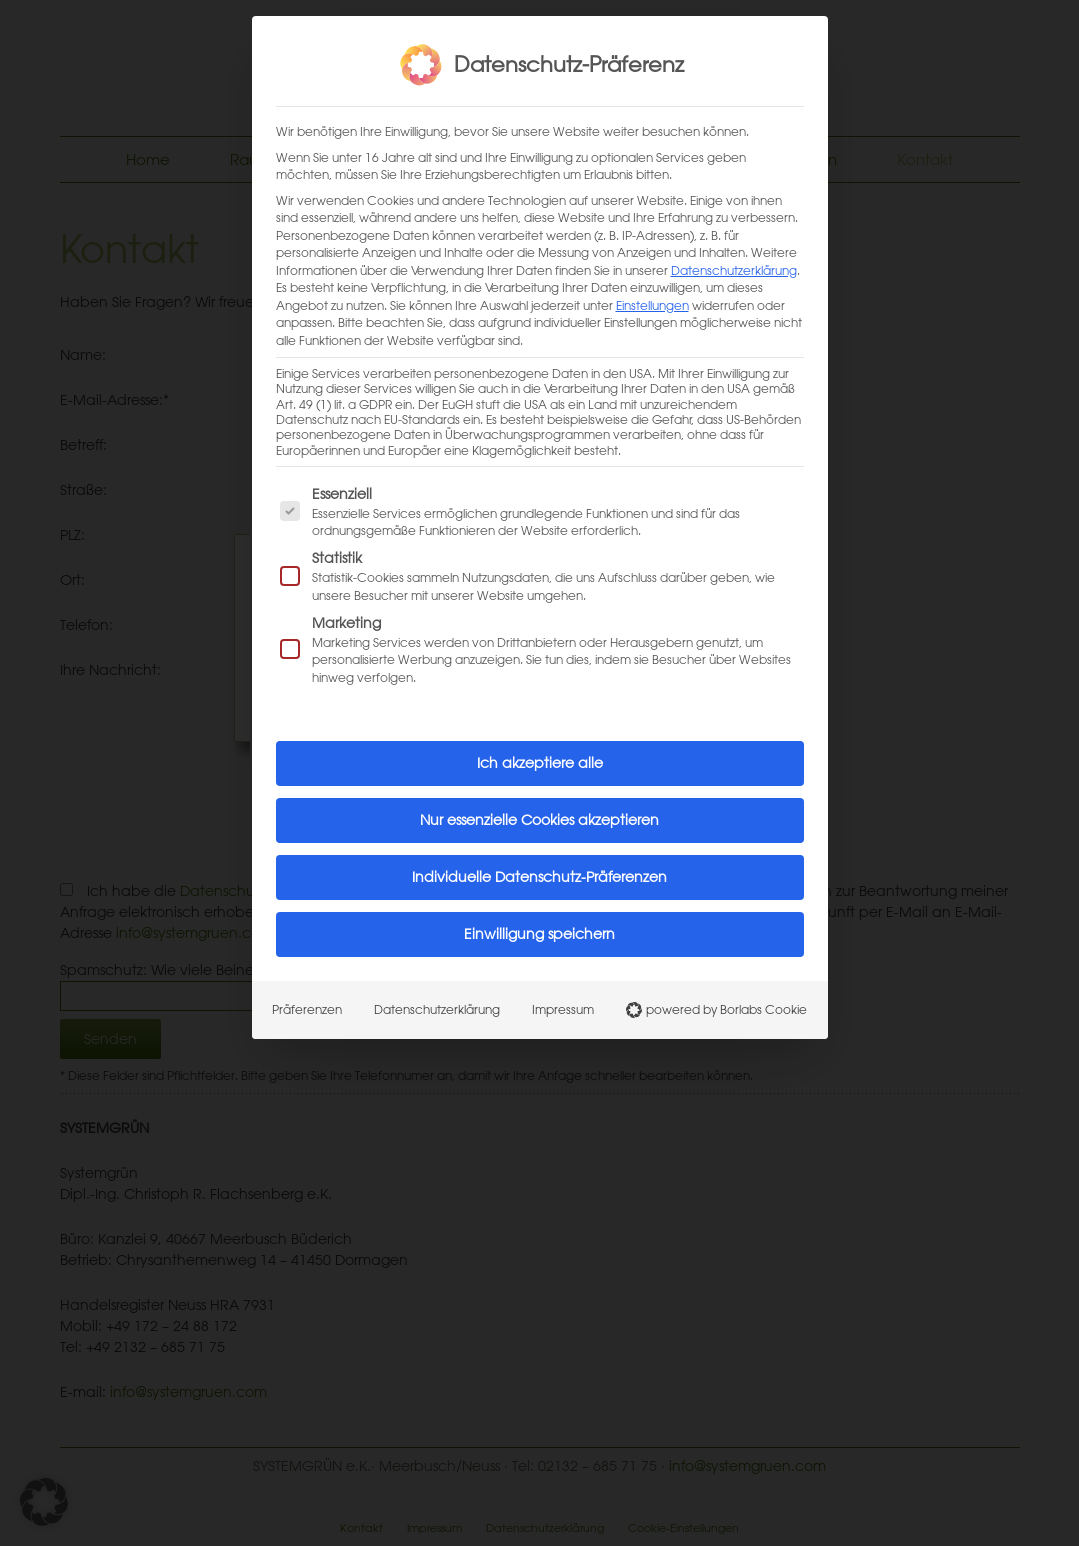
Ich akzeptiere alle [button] (540, 738)
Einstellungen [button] (652, 280)
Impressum (563, 984)
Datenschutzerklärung (734, 245)
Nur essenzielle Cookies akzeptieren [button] (539, 795)
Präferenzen (307, 984)
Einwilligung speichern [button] (539, 909)
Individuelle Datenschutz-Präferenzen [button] (539, 852)
